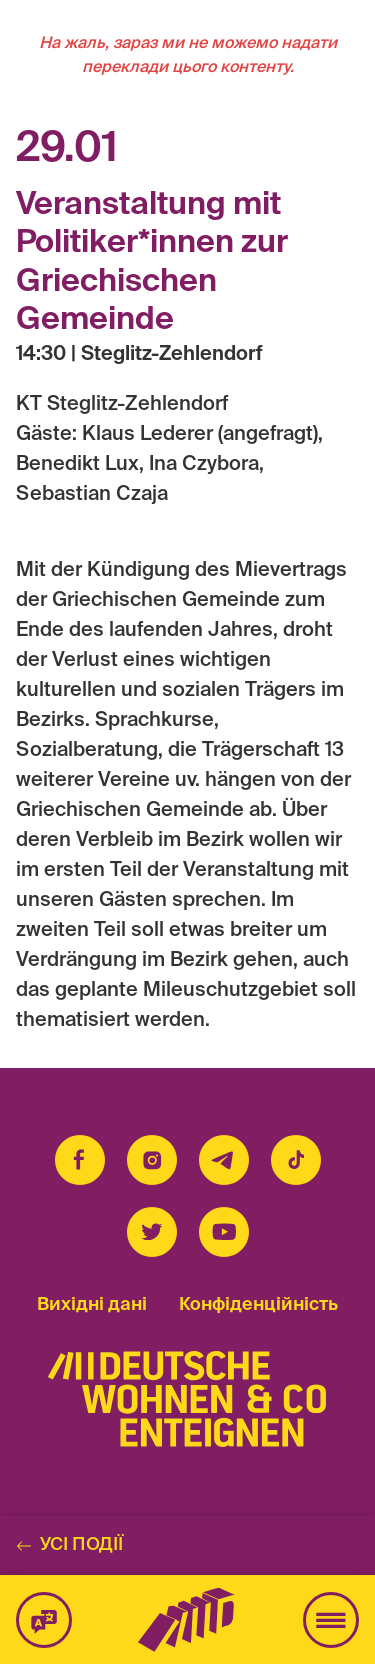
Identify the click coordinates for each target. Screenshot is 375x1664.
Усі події (69, 1545)
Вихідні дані (92, 1305)
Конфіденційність (258, 1305)
